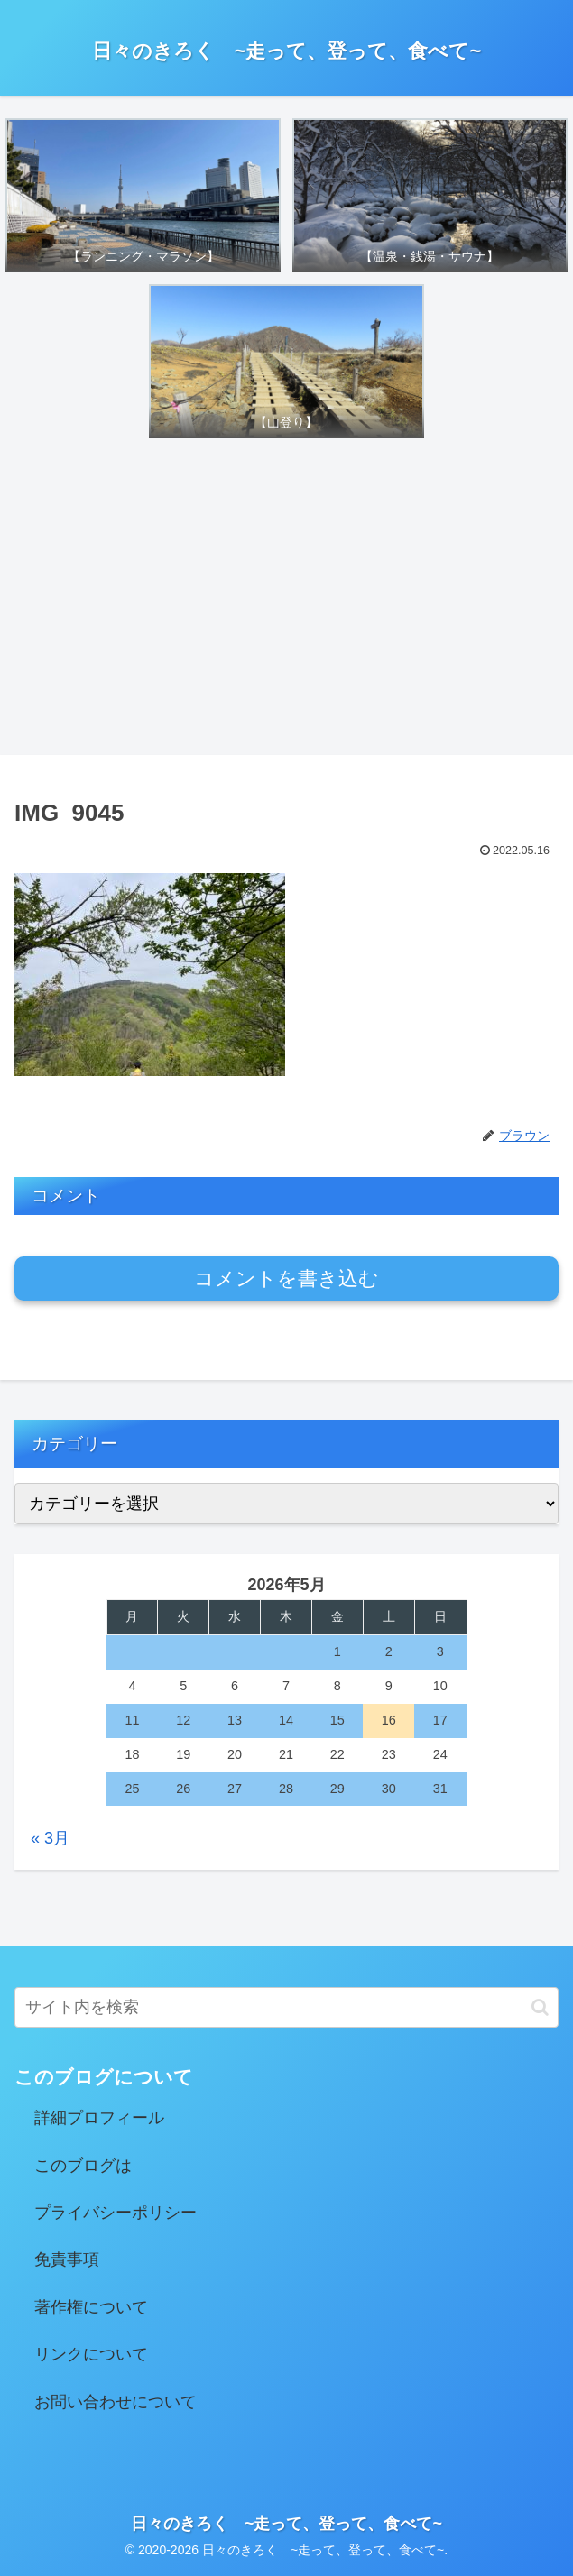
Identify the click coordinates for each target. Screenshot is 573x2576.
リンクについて (91, 2354)
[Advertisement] (286, 600)
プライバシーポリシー (115, 2212)
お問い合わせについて (115, 2402)
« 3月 (50, 1838)
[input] (286, 2007)
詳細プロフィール (99, 2118)
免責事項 (66, 2259)
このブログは (83, 2166)
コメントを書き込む (286, 1278)
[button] (540, 2007)
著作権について (91, 2307)
